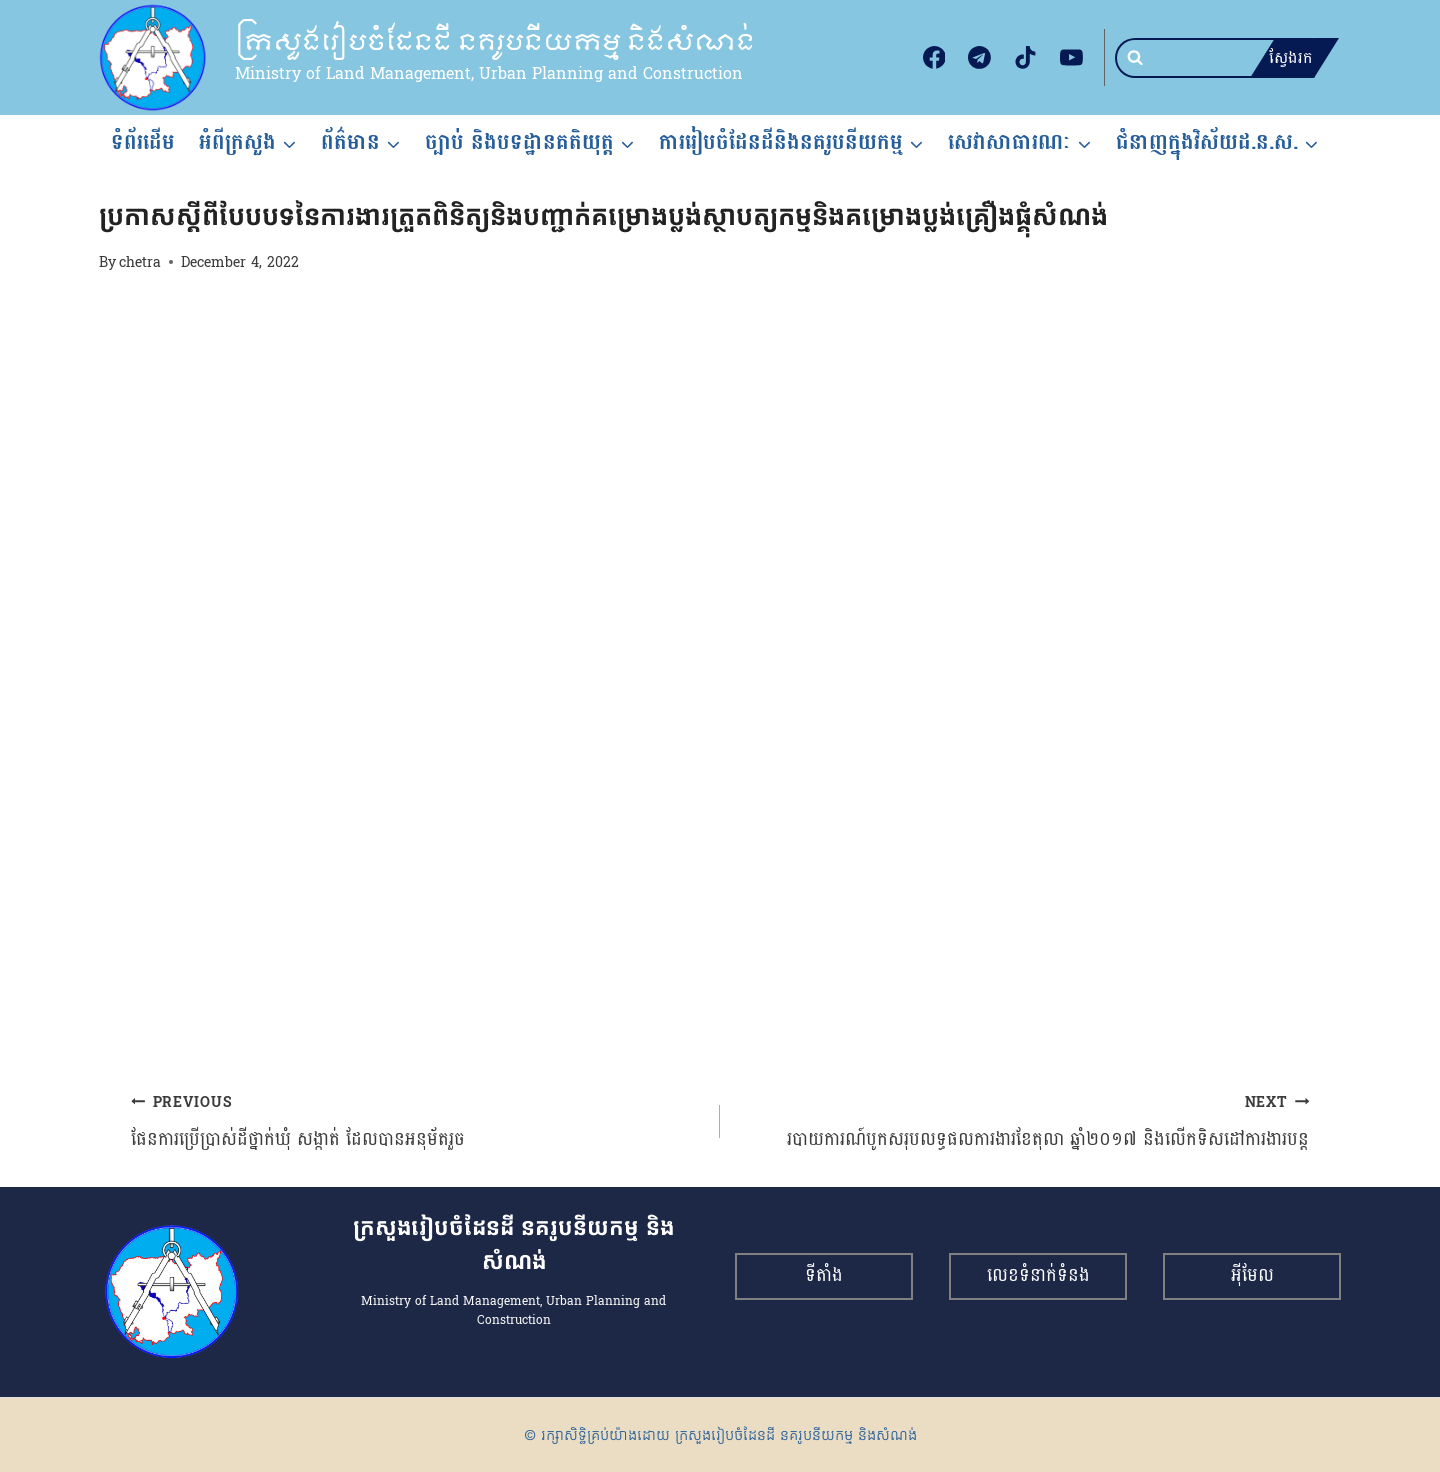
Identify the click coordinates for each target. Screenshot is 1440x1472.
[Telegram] (980, 58)
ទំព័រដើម (143, 142)
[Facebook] (934, 58)
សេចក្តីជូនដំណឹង (141, 180)
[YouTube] (1071, 58)
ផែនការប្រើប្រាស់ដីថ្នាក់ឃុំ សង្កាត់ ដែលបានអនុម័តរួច (416, 1121)
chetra (140, 262)
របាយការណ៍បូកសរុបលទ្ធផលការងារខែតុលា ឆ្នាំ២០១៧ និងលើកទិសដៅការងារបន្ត (1023, 1121)
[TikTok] (1026, 58)
